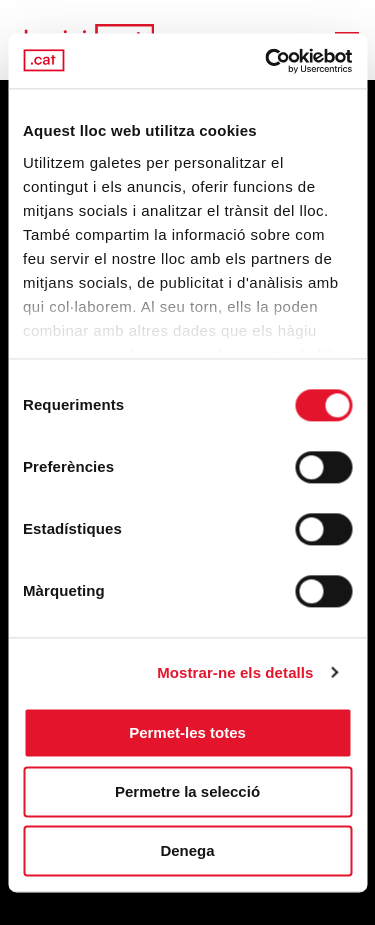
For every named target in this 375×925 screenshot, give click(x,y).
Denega (187, 850)
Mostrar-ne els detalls (235, 672)
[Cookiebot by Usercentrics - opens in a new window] (267, 61)
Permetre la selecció (187, 791)
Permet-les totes (187, 732)
